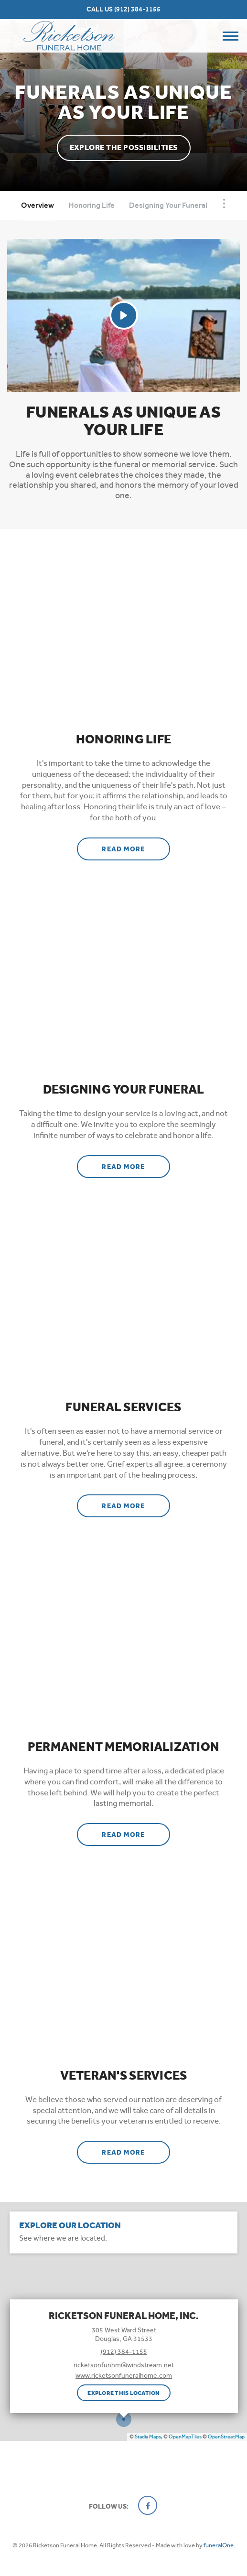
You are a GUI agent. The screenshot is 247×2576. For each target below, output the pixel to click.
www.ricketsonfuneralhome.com (123, 2375)
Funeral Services (123, 1407)
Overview (37, 205)
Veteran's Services (123, 2076)
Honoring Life (91, 205)
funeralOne (219, 2545)
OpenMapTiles (185, 2437)
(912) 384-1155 (137, 9)
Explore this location (123, 2393)
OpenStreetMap (226, 2437)
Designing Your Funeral (168, 205)
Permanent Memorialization (124, 1747)
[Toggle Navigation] (224, 203)
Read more (136, 845)
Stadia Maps (148, 2437)
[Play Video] (123, 315)
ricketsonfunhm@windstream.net (124, 2365)
